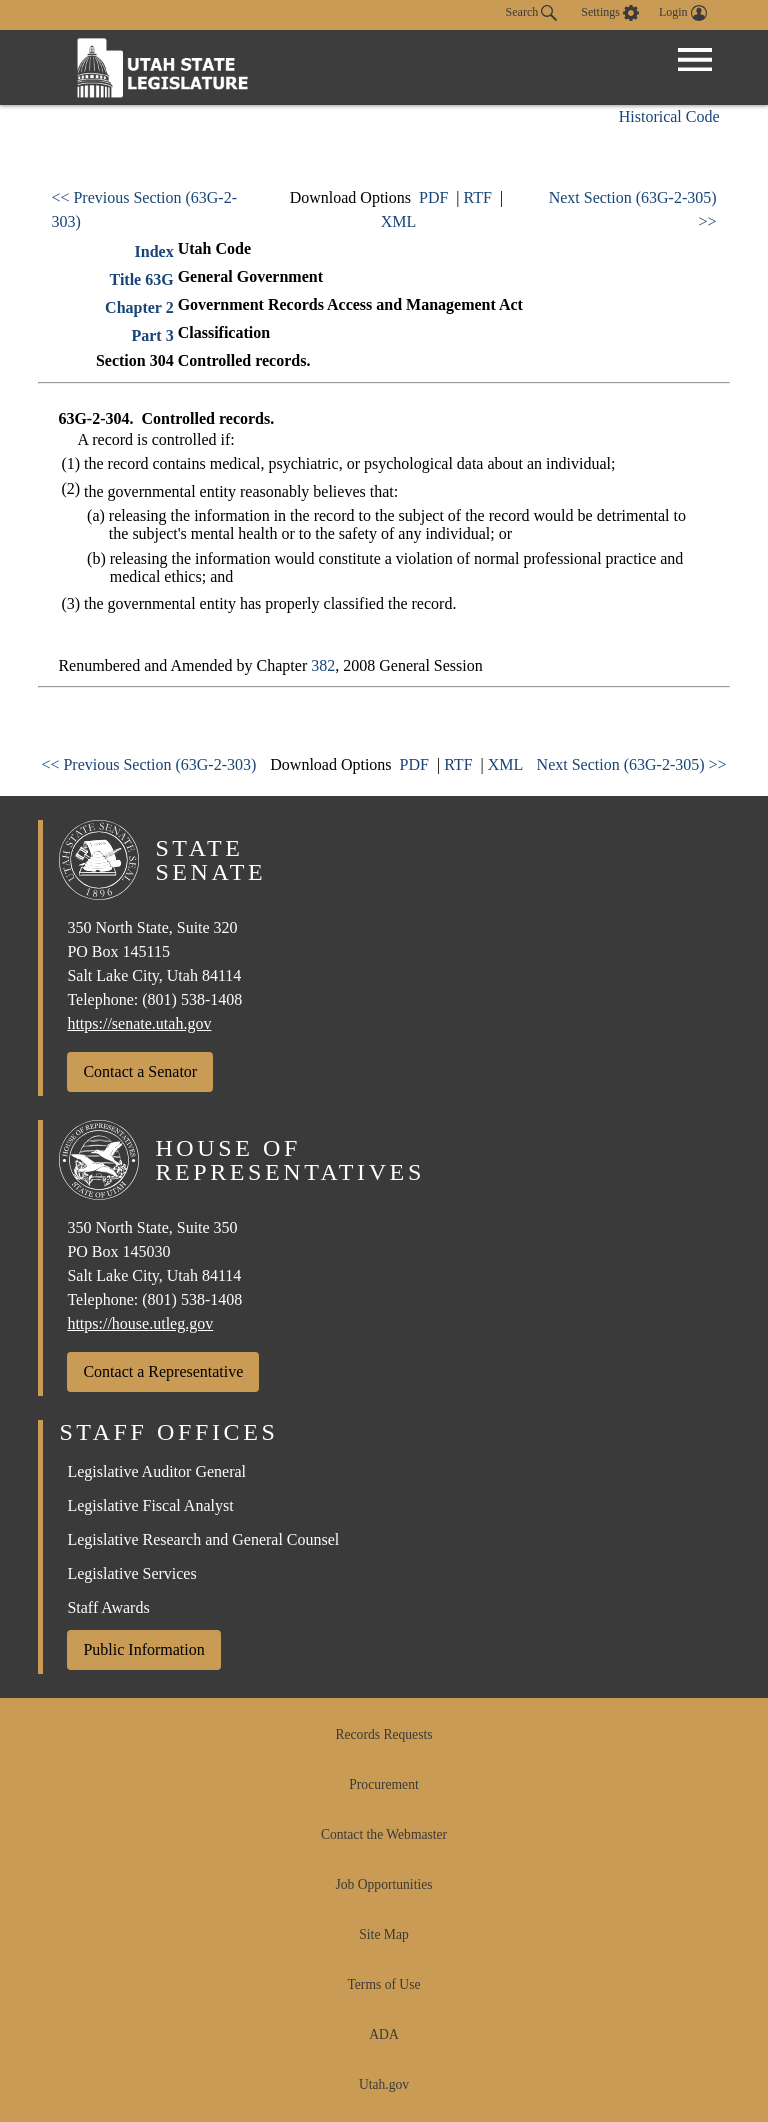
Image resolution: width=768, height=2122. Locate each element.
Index (154, 251)
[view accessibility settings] (610, 13)
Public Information (143, 1649)
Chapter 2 (139, 307)
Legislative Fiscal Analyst (150, 1505)
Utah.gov (384, 2084)
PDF (433, 197)
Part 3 (152, 335)
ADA (383, 2034)
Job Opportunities (383, 1884)
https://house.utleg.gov (140, 1323)
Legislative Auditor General (156, 1471)
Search (532, 13)
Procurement (383, 1784)
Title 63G (142, 279)
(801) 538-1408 (192, 999)
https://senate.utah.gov (139, 1023)
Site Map (383, 1934)
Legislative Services (131, 1573)
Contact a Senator (140, 1071)
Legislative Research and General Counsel (203, 1539)
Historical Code (669, 116)
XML (399, 221)
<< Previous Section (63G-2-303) (148, 764)
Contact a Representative (163, 1371)
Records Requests (383, 1734)
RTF (478, 197)
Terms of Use (383, 1984)
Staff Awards (108, 1607)
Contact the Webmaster (384, 1834)
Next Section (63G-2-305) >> (632, 764)
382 (323, 665)
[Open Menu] (695, 60)
